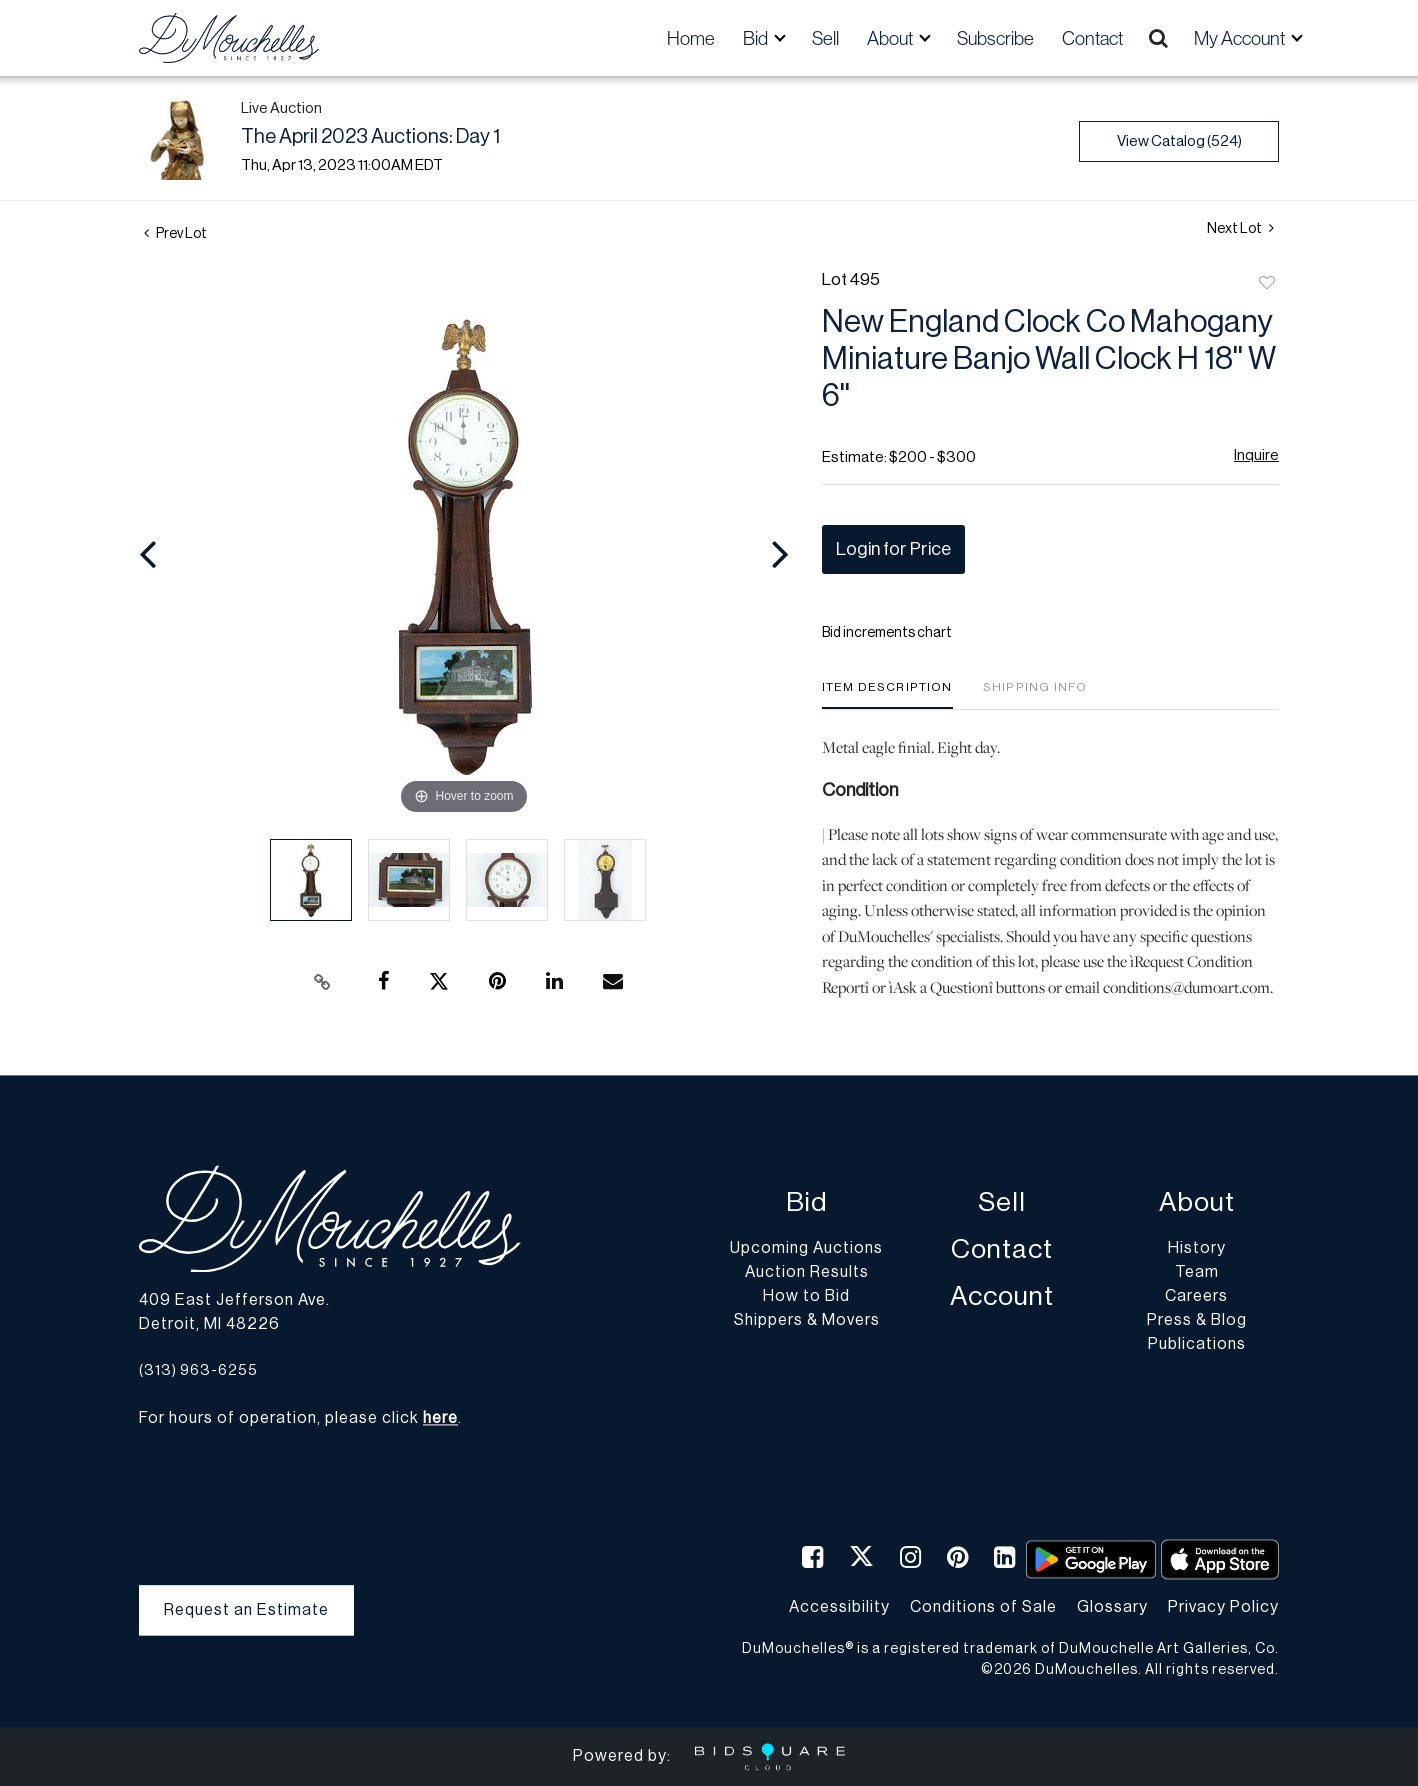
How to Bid (806, 1297)
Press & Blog (1197, 1321)
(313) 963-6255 (198, 1370)
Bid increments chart (887, 633)
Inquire (1256, 455)
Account (1002, 1297)
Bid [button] (757, 38)
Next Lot (1240, 228)
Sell (825, 38)
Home (691, 38)
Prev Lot (175, 234)
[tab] (887, 694)
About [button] (891, 38)
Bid (806, 1203)
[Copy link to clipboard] (323, 982)
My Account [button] (1241, 38)
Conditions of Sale (983, 1607)
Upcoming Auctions (806, 1249)
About (1197, 1203)
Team (1197, 1273)
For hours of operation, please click (298, 1419)
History (1197, 1249)
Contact (1092, 38)
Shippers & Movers (807, 1321)
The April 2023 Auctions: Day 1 (370, 137)
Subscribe (995, 38)
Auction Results (807, 1273)
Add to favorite (1267, 284)
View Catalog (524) (1179, 141)
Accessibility (839, 1607)
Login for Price (893, 549)
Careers (1196, 1297)
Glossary (1112, 1607)
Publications (1197, 1345)
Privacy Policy (1223, 1607)
